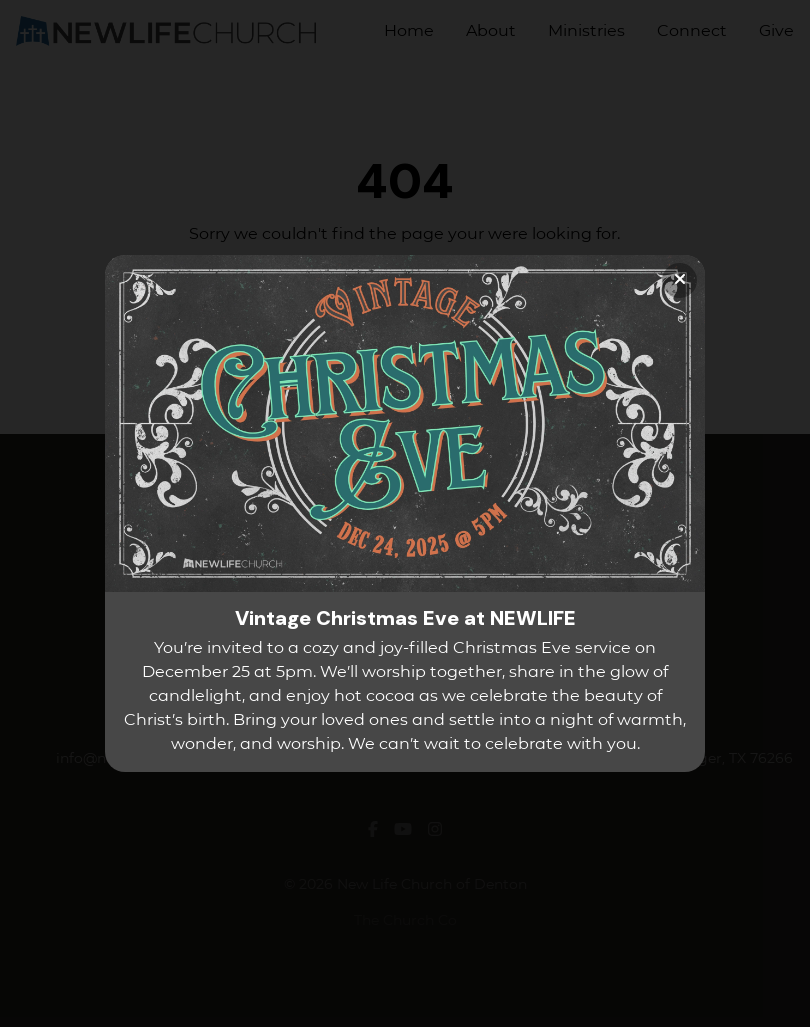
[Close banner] (679, 280)
